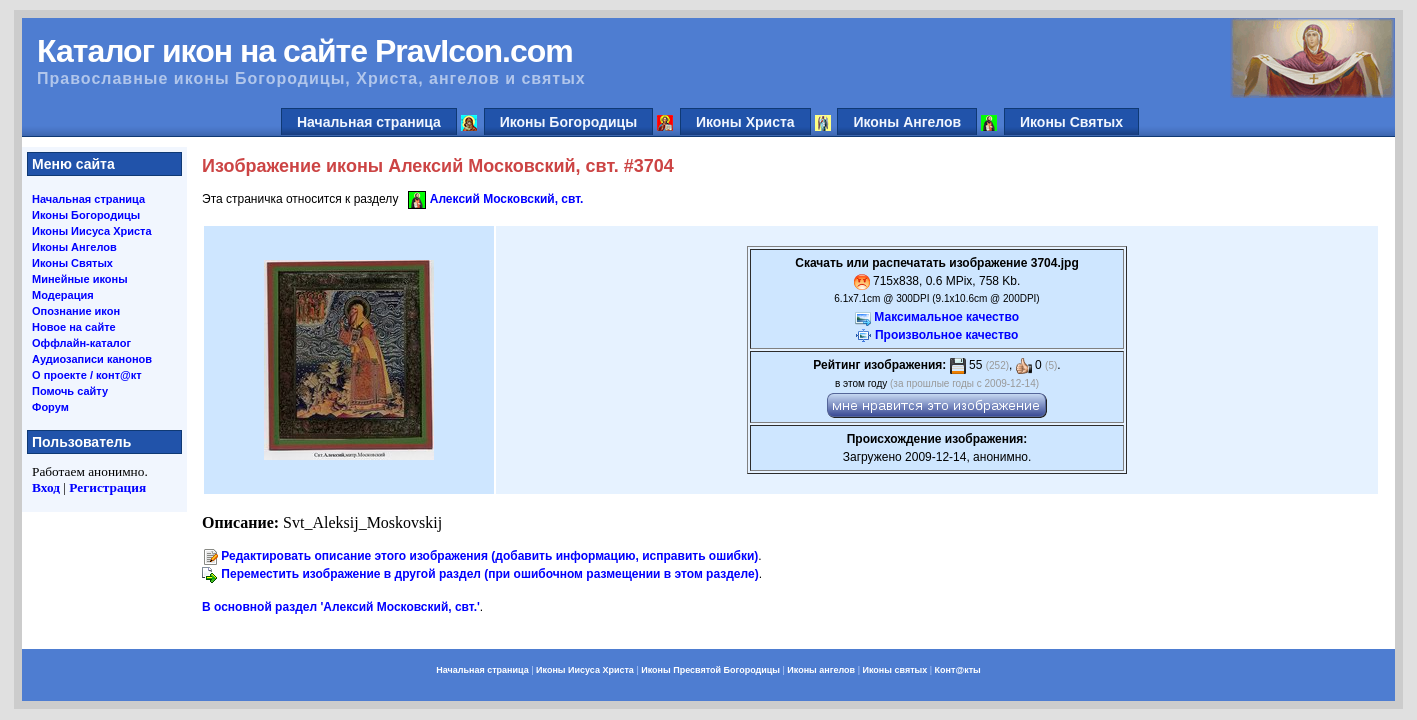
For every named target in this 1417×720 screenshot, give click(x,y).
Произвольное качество (946, 335)
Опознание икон (76, 311)
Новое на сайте (74, 327)
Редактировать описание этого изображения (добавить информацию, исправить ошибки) (489, 556)
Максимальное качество (946, 317)
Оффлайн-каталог (81, 343)
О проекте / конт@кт (87, 375)
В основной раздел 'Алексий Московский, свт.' (341, 607)
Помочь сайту (70, 391)
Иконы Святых (1071, 122)
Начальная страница (369, 122)
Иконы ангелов (821, 670)
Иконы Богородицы (569, 122)
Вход (46, 487)
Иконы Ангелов (907, 122)
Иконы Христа (745, 122)
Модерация (63, 295)
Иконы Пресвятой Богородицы (710, 670)
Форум (50, 407)
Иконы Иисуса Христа (92, 231)
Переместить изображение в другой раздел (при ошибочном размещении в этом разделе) (489, 574)
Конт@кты (958, 670)
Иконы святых (894, 670)
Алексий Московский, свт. (507, 199)
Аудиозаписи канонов (92, 359)
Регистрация (107, 487)
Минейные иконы (80, 279)
